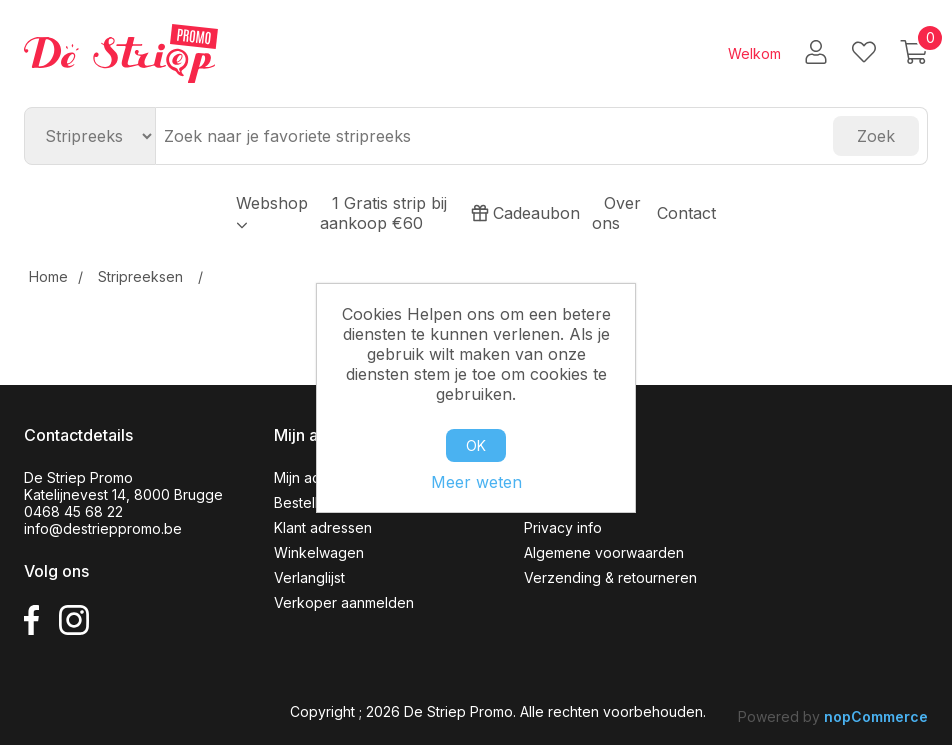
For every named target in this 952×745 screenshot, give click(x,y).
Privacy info (563, 527)
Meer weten (476, 482)
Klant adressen (323, 527)
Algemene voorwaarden (604, 552)
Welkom (754, 53)
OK (476, 445)
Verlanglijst (309, 577)
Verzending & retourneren (610, 577)
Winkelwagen (319, 552)
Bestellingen (314, 502)
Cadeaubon (525, 213)
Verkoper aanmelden (344, 602)
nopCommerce (876, 716)
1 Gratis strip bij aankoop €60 (383, 213)
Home (48, 276)
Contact (686, 213)
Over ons (616, 213)
